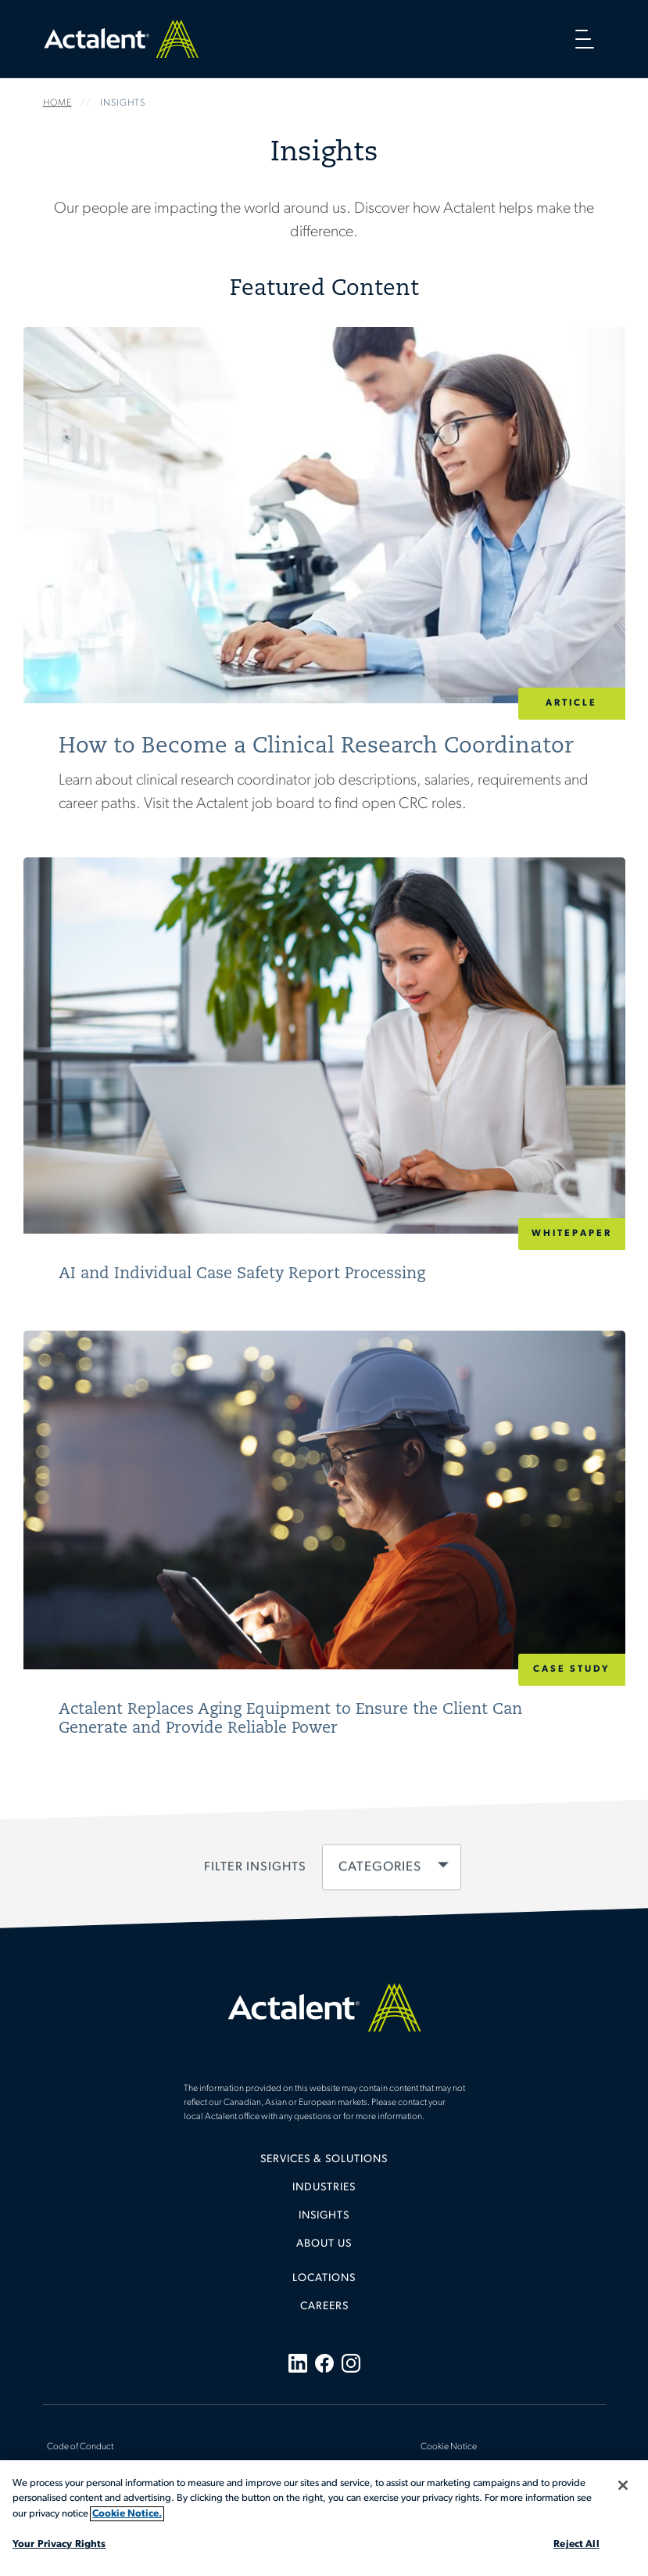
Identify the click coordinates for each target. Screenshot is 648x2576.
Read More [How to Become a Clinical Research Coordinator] (324, 592)
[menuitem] (324, 2165)
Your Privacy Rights (59, 2544)
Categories (379, 1867)
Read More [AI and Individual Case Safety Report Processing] (324, 1082)
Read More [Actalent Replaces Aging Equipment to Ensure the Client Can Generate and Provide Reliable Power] (324, 1546)
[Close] (623, 2485)
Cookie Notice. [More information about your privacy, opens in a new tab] (127, 2514)
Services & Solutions (324, 2159)
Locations (324, 2278)
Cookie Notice (449, 2447)
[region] (324, 2518)
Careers (324, 2306)
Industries (324, 2187)
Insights (324, 2216)
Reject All (576, 2544)
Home (121, 39)
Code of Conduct (80, 2447)
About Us (324, 2244)
